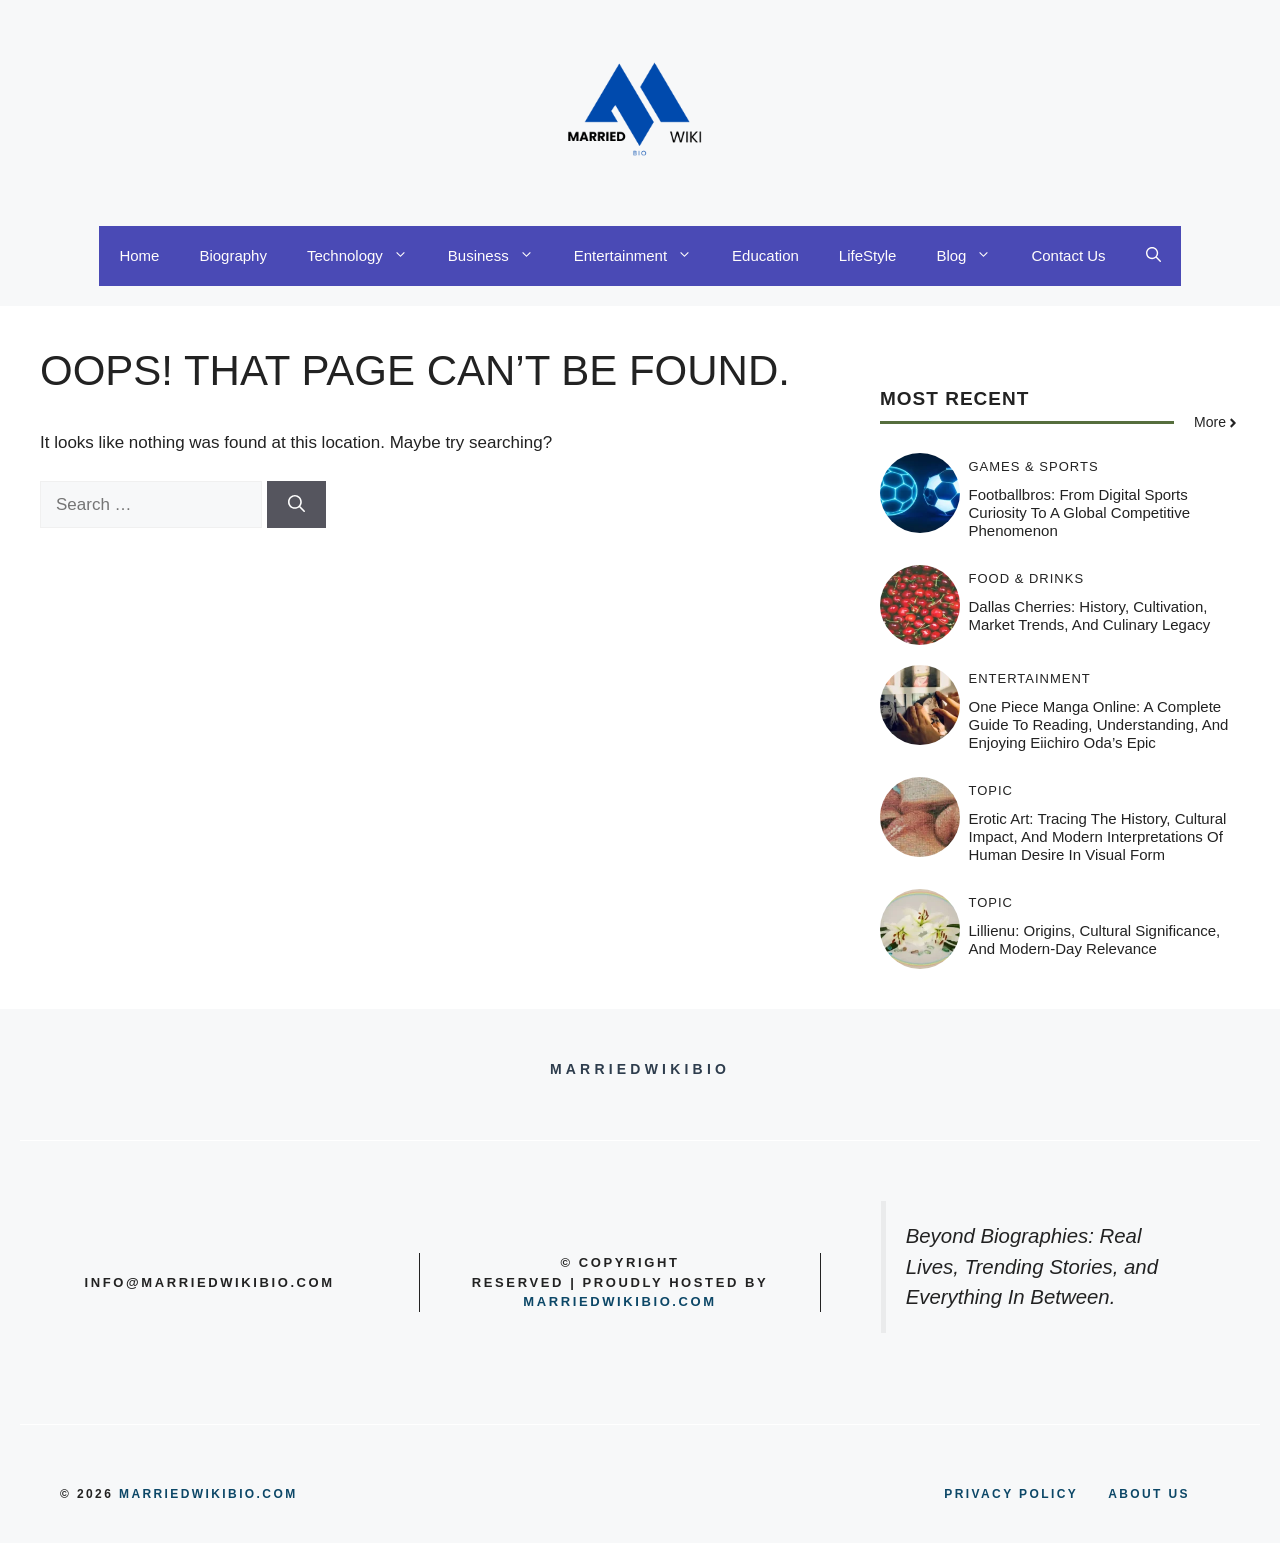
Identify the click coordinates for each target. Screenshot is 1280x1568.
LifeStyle (868, 255)
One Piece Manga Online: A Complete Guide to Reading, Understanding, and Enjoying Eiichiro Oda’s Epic (1099, 724)
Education (765, 255)
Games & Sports (1034, 466)
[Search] (296, 505)
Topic (991, 790)
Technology (367, 256)
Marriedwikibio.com (619, 1301)
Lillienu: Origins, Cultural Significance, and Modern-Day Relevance (1095, 939)
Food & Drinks (1027, 578)
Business (501, 256)
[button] (1153, 256)
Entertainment (643, 256)
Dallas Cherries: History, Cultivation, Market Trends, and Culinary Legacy (1090, 615)
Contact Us (1068, 255)
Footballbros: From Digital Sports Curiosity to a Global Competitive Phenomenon (1080, 512)
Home (139, 255)
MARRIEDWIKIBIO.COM (208, 1494)
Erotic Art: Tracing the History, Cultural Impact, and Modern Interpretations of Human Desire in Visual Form (1098, 836)
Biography (233, 255)
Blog (973, 256)
